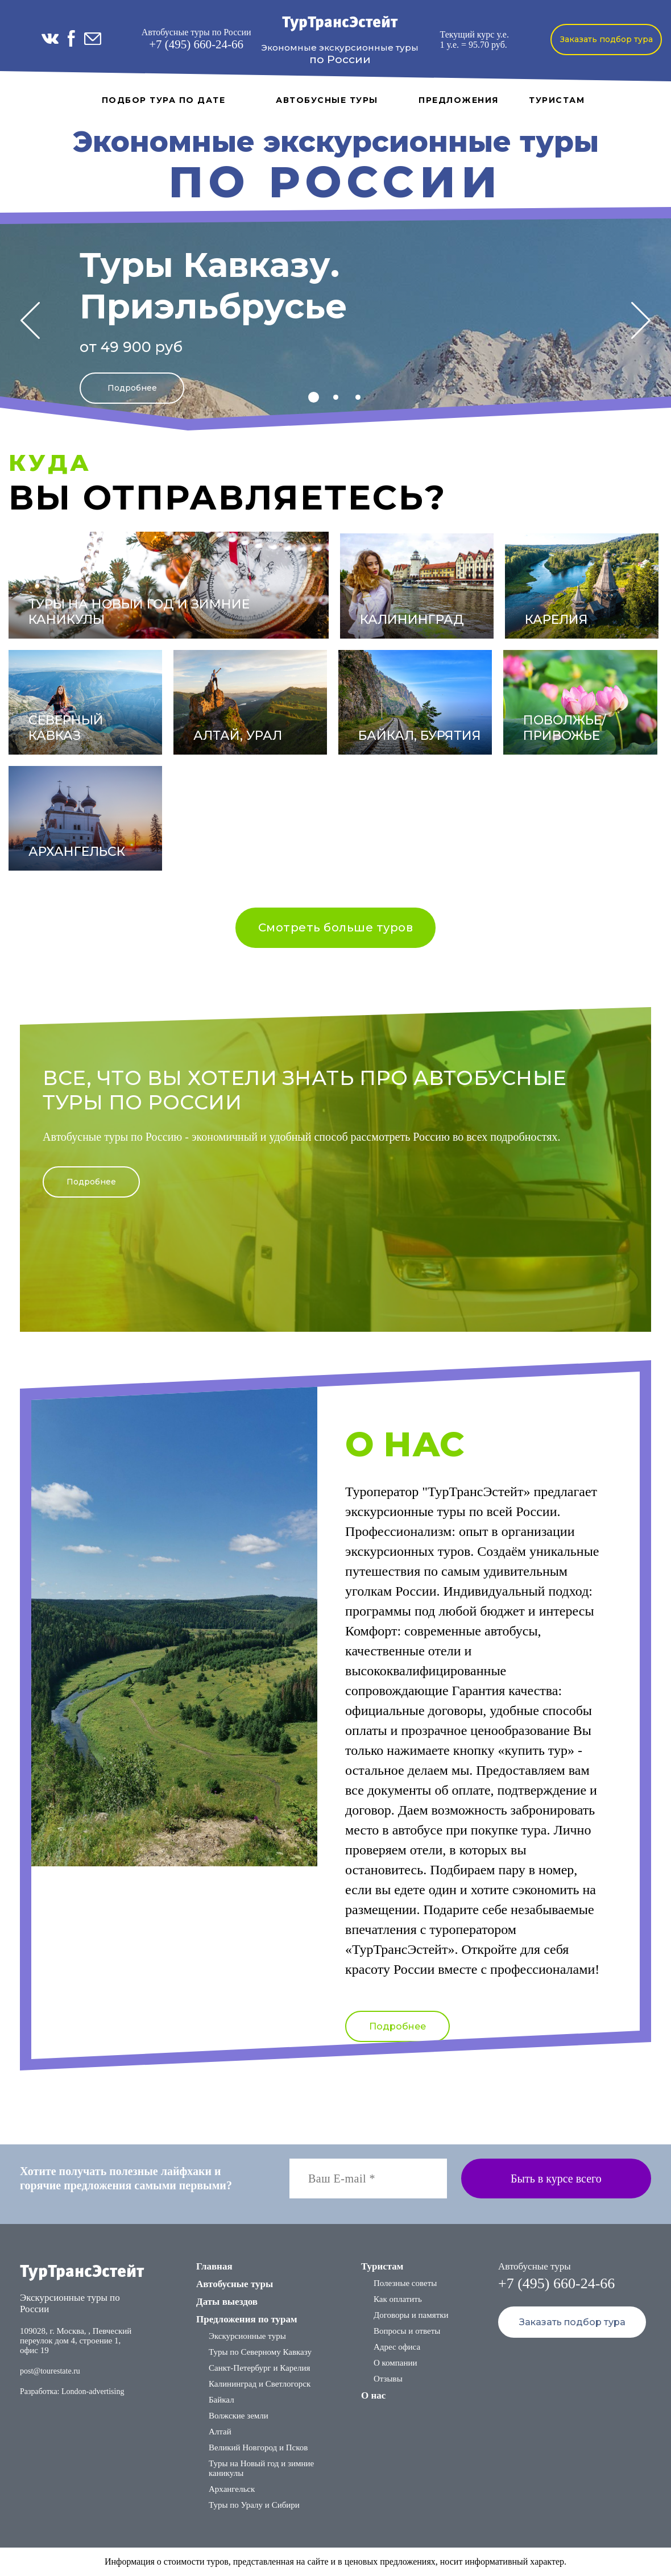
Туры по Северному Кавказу (260, 2351)
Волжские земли (238, 2415)
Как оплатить (398, 2299)
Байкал (221, 2399)
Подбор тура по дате (164, 100)
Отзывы (388, 2378)
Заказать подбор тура (606, 39)
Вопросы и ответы (407, 2330)
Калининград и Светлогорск (259, 2383)
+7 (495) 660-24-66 (196, 44)
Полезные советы (405, 2283)
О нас (373, 2395)
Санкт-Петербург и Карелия (259, 2367)
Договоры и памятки (411, 2315)
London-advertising (92, 2391)
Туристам (557, 100)
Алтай (220, 2431)
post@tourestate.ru (50, 2371)
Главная (214, 2266)
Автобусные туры (327, 100)
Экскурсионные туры (247, 2336)
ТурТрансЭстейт (339, 23)
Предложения (459, 100)
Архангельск (232, 2489)
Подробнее (132, 388)
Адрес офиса (397, 2346)
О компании (395, 2362)
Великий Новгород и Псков (258, 2447)
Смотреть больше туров (335, 927)
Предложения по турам (246, 2319)
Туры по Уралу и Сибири (254, 2504)
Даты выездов (227, 2301)
